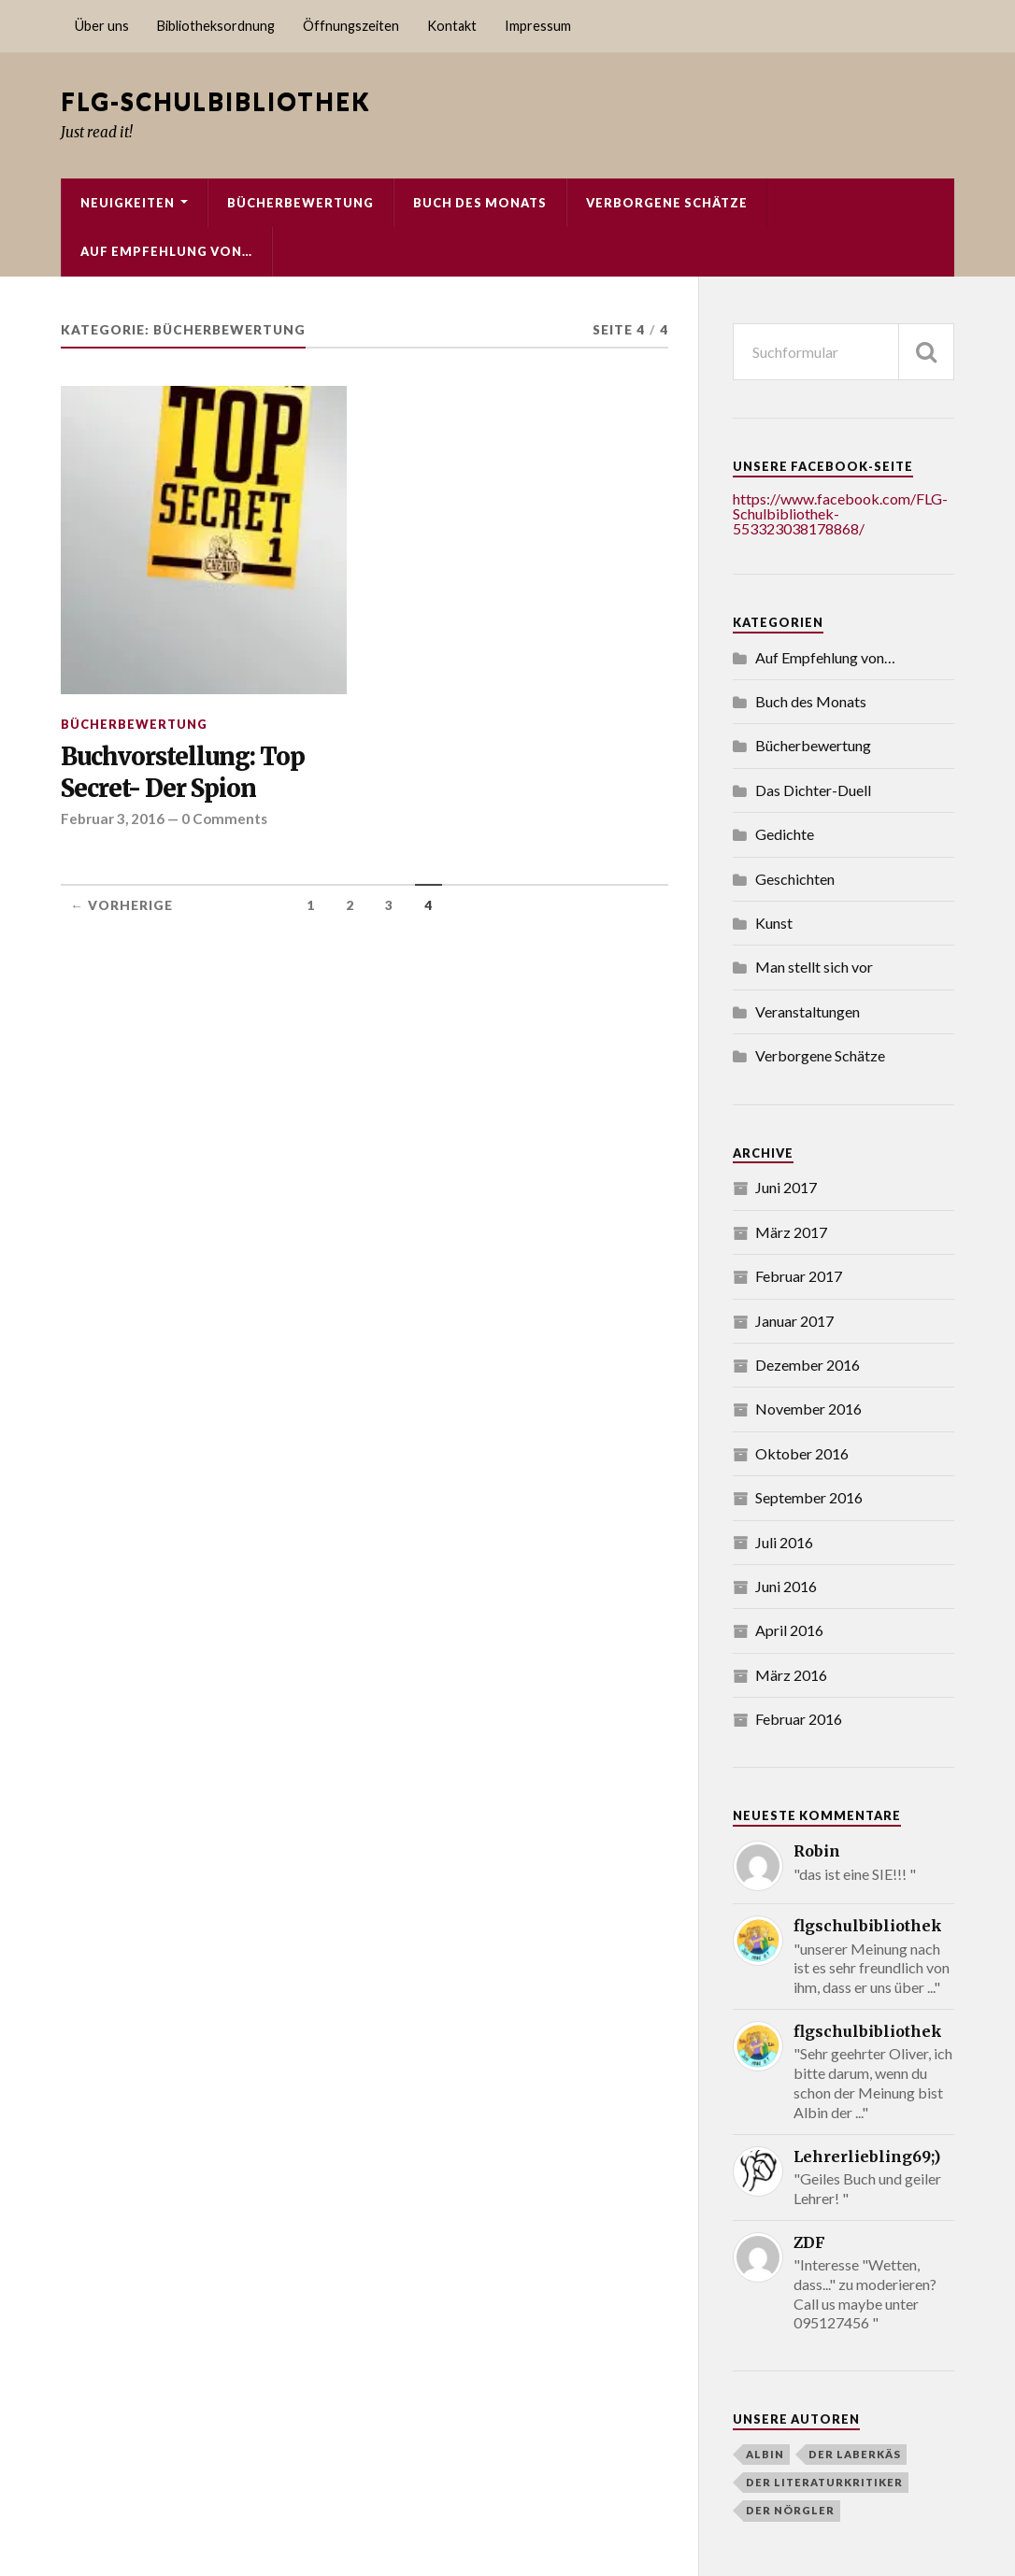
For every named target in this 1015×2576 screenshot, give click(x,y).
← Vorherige (121, 905)
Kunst (774, 923)
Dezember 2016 (807, 1364)
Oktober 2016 (802, 1453)
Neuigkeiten (127, 202)
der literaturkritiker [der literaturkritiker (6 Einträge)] (824, 2482)
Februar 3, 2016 (112, 818)
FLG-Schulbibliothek (215, 101)
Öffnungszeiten (351, 26)
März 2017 (791, 1232)
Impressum (538, 26)
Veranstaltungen (807, 1011)
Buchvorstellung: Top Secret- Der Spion (183, 773)
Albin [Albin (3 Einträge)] (765, 2454)
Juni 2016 (786, 1586)
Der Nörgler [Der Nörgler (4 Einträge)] (790, 2510)
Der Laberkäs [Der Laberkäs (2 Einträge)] (854, 2454)
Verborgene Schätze (667, 202)
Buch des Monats (480, 202)
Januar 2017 (794, 1321)
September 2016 (809, 1497)
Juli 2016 (784, 1542)
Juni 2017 (786, 1187)
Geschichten (795, 879)
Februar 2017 (798, 1276)
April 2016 (789, 1630)
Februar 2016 (798, 1719)
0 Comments (224, 818)
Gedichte (784, 834)
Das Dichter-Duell (813, 790)
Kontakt (452, 26)
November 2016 (808, 1408)
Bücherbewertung (300, 202)
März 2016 (791, 1675)
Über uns (102, 26)
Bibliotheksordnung (216, 26)
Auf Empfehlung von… (166, 251)
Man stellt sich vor (814, 966)
